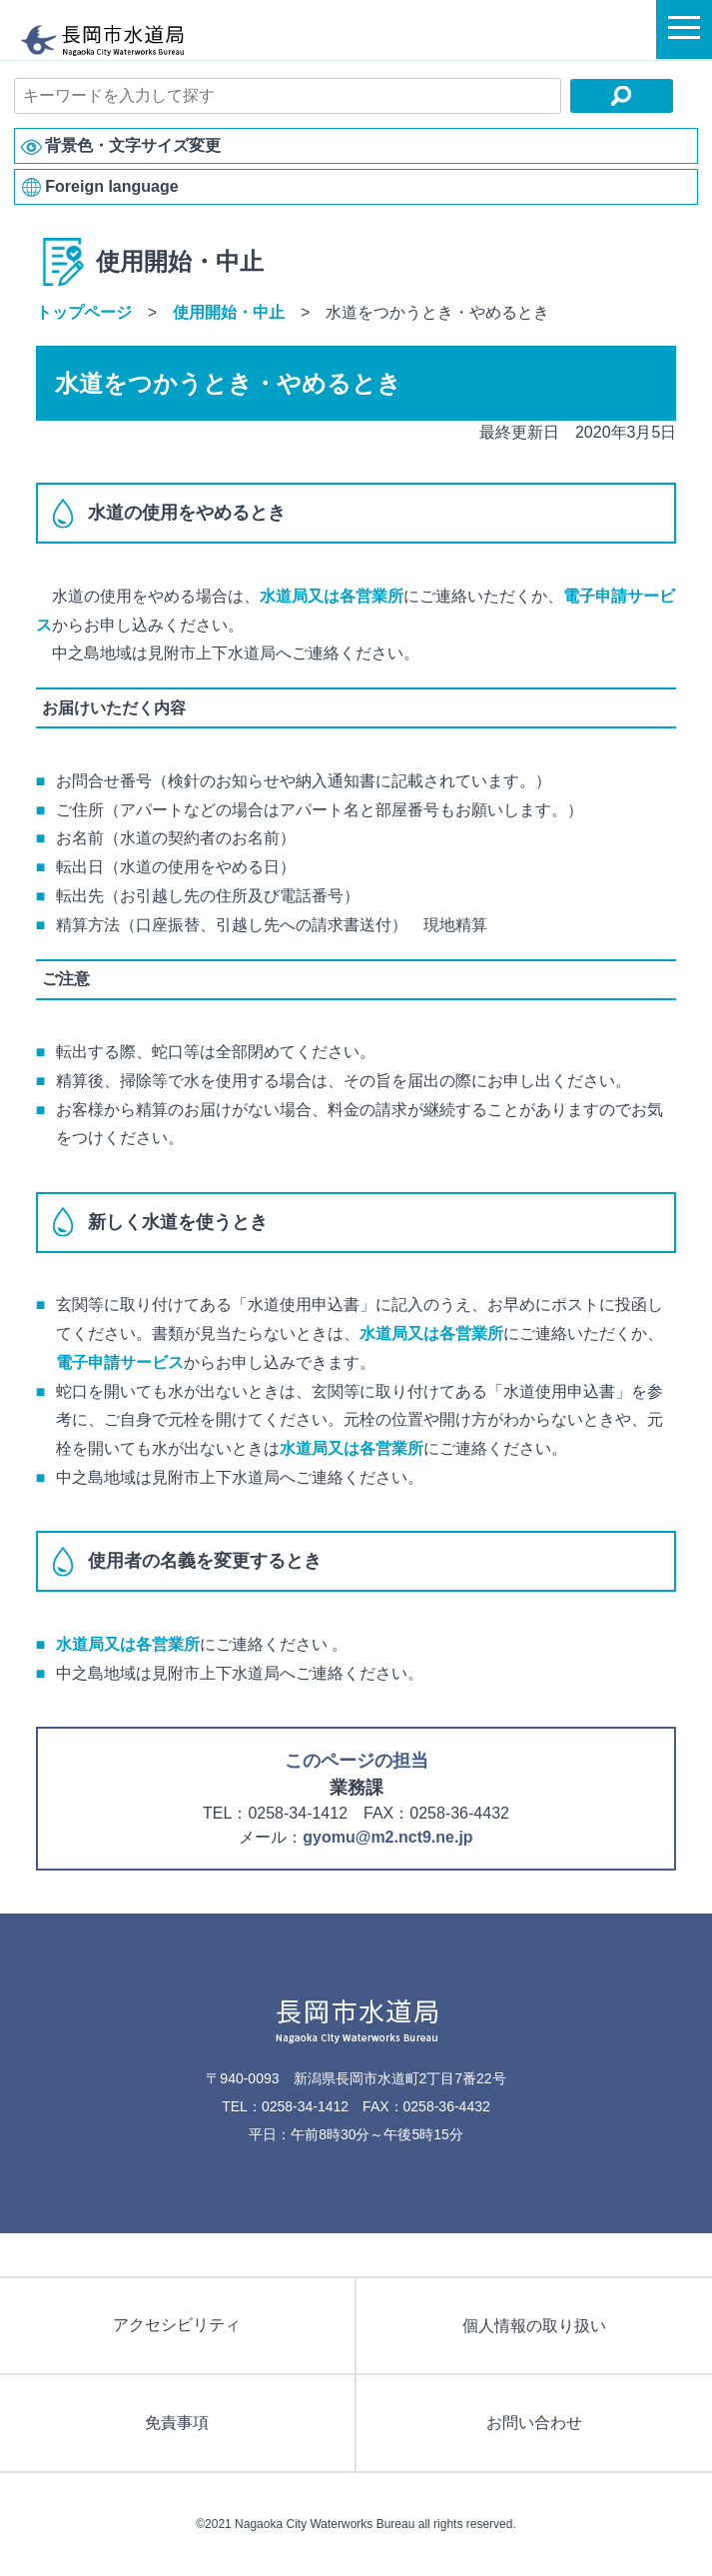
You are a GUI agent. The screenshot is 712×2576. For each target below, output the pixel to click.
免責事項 (177, 2422)
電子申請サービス (120, 1362)
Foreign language (111, 186)
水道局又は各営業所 (331, 596)
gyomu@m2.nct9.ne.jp (387, 1837)
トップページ (84, 312)
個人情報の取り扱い (534, 2325)
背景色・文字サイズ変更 (133, 145)
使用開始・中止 (229, 312)
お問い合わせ (534, 2422)
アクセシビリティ (177, 2324)
